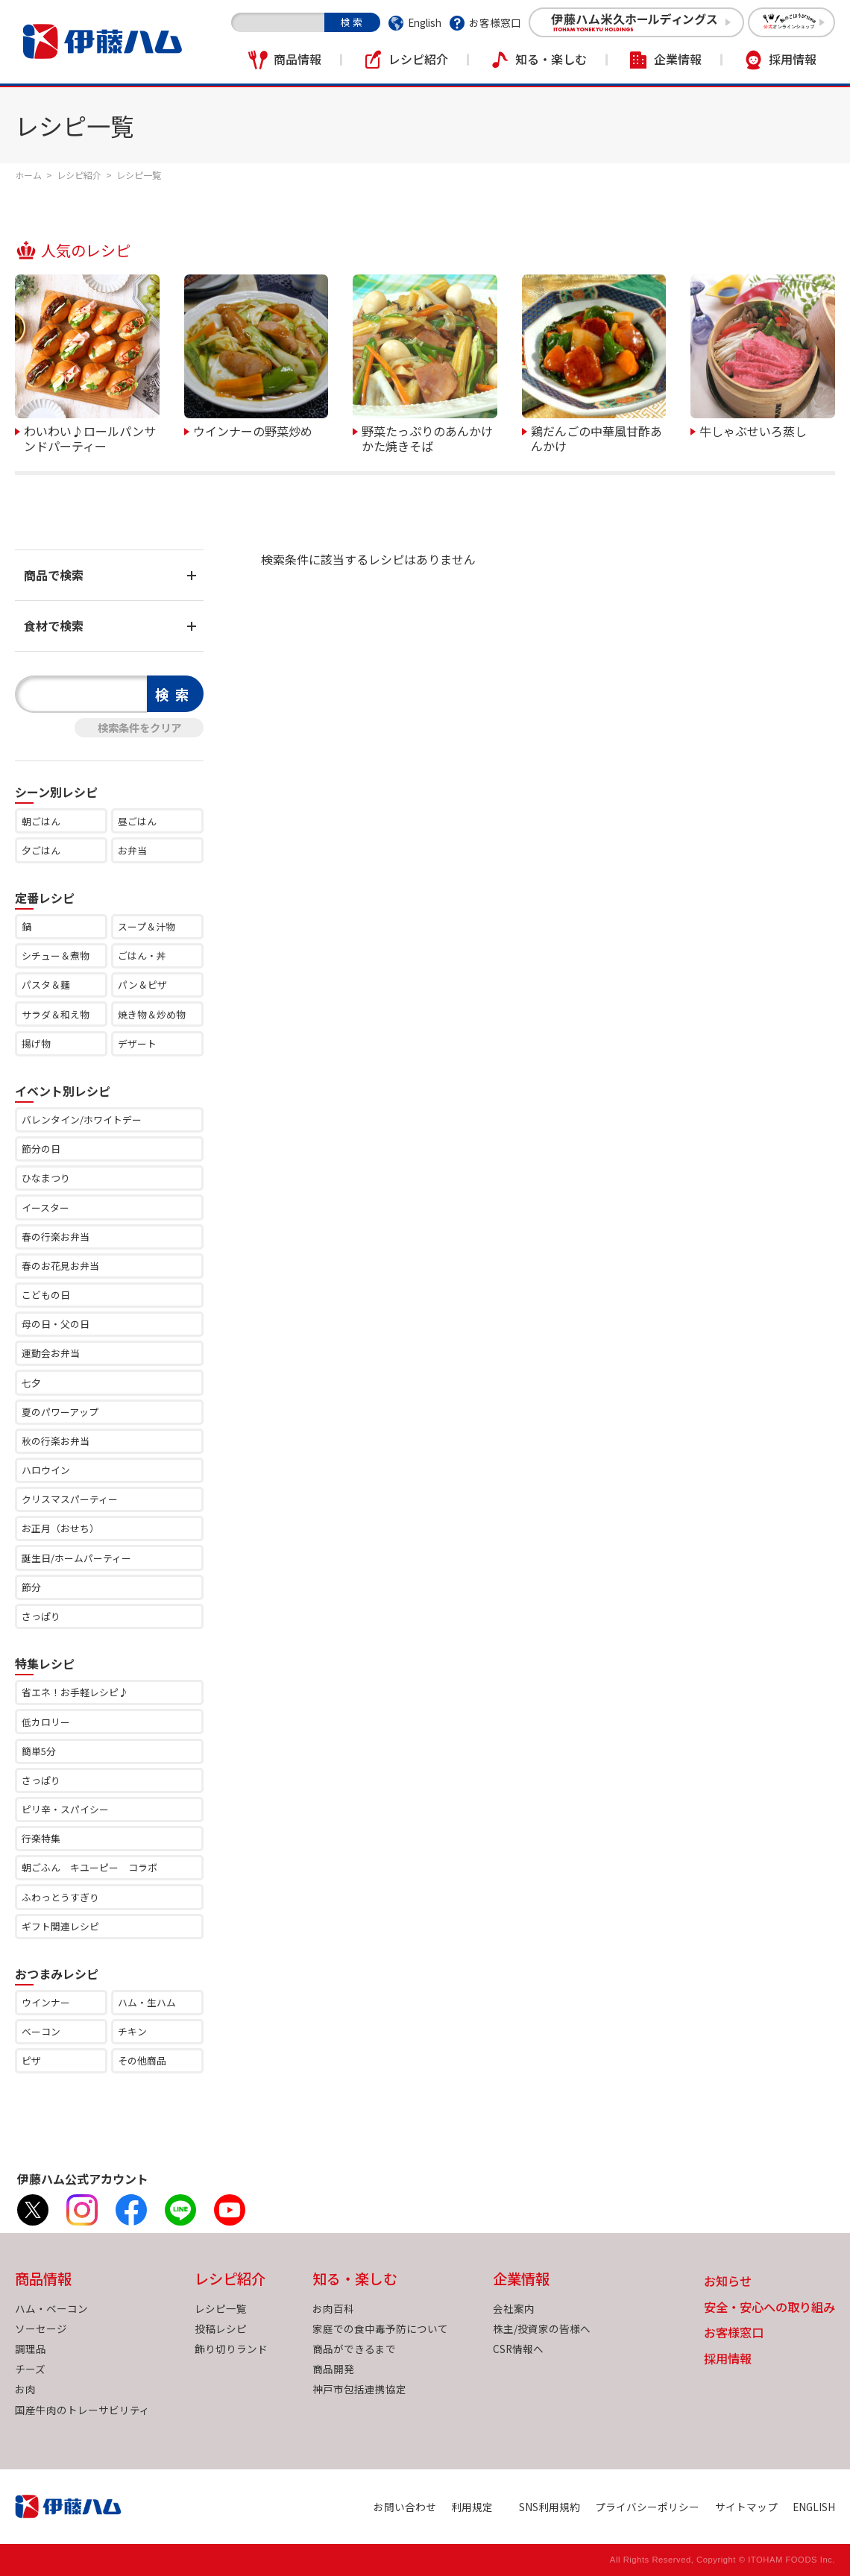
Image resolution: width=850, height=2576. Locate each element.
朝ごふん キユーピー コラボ (89, 1867)
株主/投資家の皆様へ (542, 2328)
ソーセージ (41, 2328)
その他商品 (142, 2060)
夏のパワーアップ (60, 1412)
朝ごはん (41, 821)
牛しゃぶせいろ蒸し (753, 430)
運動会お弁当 (51, 1353)
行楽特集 (41, 1838)
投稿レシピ (221, 2328)
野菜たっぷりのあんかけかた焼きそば (427, 437)
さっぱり (41, 1616)
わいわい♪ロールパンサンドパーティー (90, 437)
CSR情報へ (518, 2349)
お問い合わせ (405, 2506)
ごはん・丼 (142, 955)
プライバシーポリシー (647, 2506)
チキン (132, 2031)
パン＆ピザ (142, 984)
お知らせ (728, 2282)
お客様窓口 (495, 22)
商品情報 (297, 59)
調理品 (30, 2349)
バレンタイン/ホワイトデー (82, 1119)
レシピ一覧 (221, 2308)
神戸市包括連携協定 (359, 2389)
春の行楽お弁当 (55, 1236)
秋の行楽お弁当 (55, 1441)
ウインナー (46, 2002)
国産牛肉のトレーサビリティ (82, 2410)
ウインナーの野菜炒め (252, 430)
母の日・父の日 (55, 1324)
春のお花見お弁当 (60, 1266)
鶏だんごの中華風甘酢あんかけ (596, 437)
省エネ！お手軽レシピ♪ (75, 1692)
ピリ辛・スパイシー (65, 1809)
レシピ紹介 (418, 59)
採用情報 (792, 59)
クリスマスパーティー (70, 1499)
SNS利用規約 (549, 2506)
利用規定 (472, 2506)
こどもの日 (46, 1295)
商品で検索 (54, 575)
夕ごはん (41, 850)
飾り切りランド (231, 2349)
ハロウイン (46, 1470)
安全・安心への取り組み (769, 2308)
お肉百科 (333, 2308)
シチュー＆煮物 (55, 955)
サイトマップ (746, 2506)
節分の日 (41, 1148)
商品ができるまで (354, 2349)
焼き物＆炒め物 (152, 1014)
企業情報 (678, 59)
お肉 (25, 2389)
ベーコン (41, 2031)
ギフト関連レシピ (60, 1926)
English (424, 22)
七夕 (31, 1383)
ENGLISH (814, 2506)
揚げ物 (36, 1043)
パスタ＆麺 (46, 984)
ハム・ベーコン (51, 2308)
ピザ (31, 2060)
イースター (45, 1207)
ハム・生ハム (147, 2002)
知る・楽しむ (551, 59)
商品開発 (333, 2369)
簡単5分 (39, 1751)
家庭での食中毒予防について (380, 2328)
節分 (31, 1587)
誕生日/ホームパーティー (76, 1558)
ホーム (28, 175)
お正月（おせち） (60, 1528)
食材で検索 (54, 625)
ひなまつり (46, 1178)
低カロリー (46, 1722)
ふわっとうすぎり (60, 1897)
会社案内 (514, 2308)
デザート (137, 1043)
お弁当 (132, 850)
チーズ (30, 2369)
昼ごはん (137, 821)
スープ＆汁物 (146, 926)
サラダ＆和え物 (55, 1014)
